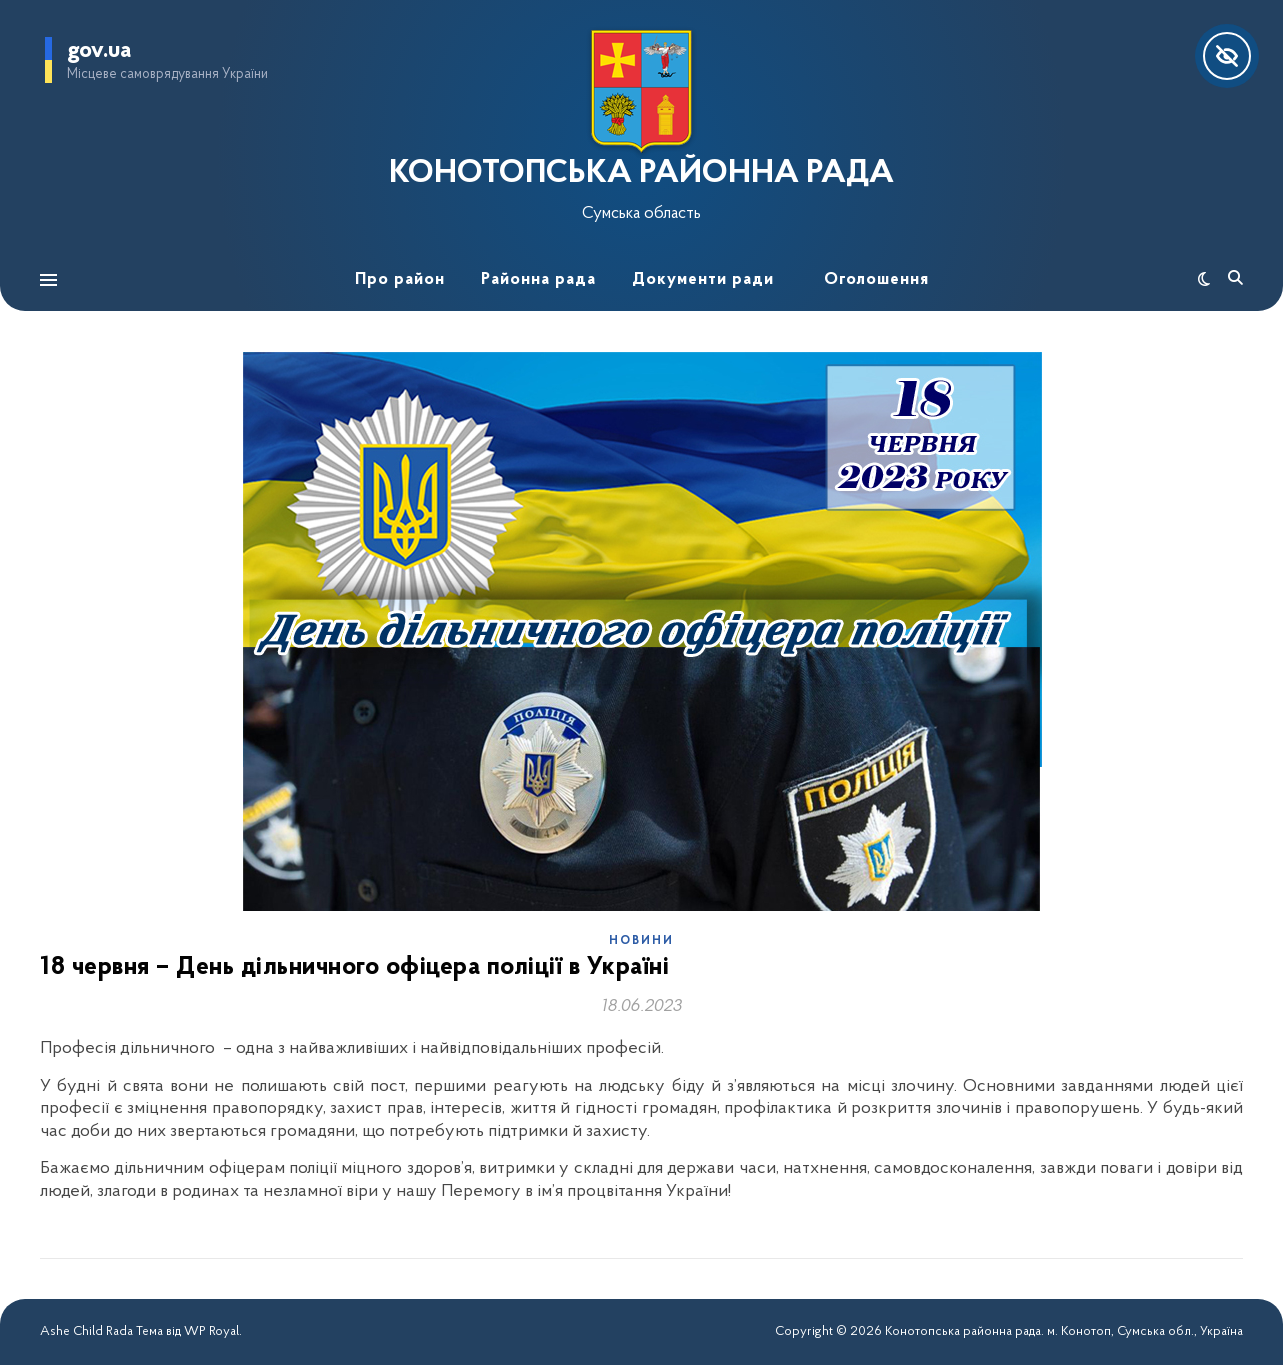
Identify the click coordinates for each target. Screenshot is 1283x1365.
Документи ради (703, 279)
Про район (400, 279)
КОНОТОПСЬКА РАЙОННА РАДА (641, 174)
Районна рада (538, 279)
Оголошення (876, 279)
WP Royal (211, 1331)
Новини (641, 941)
